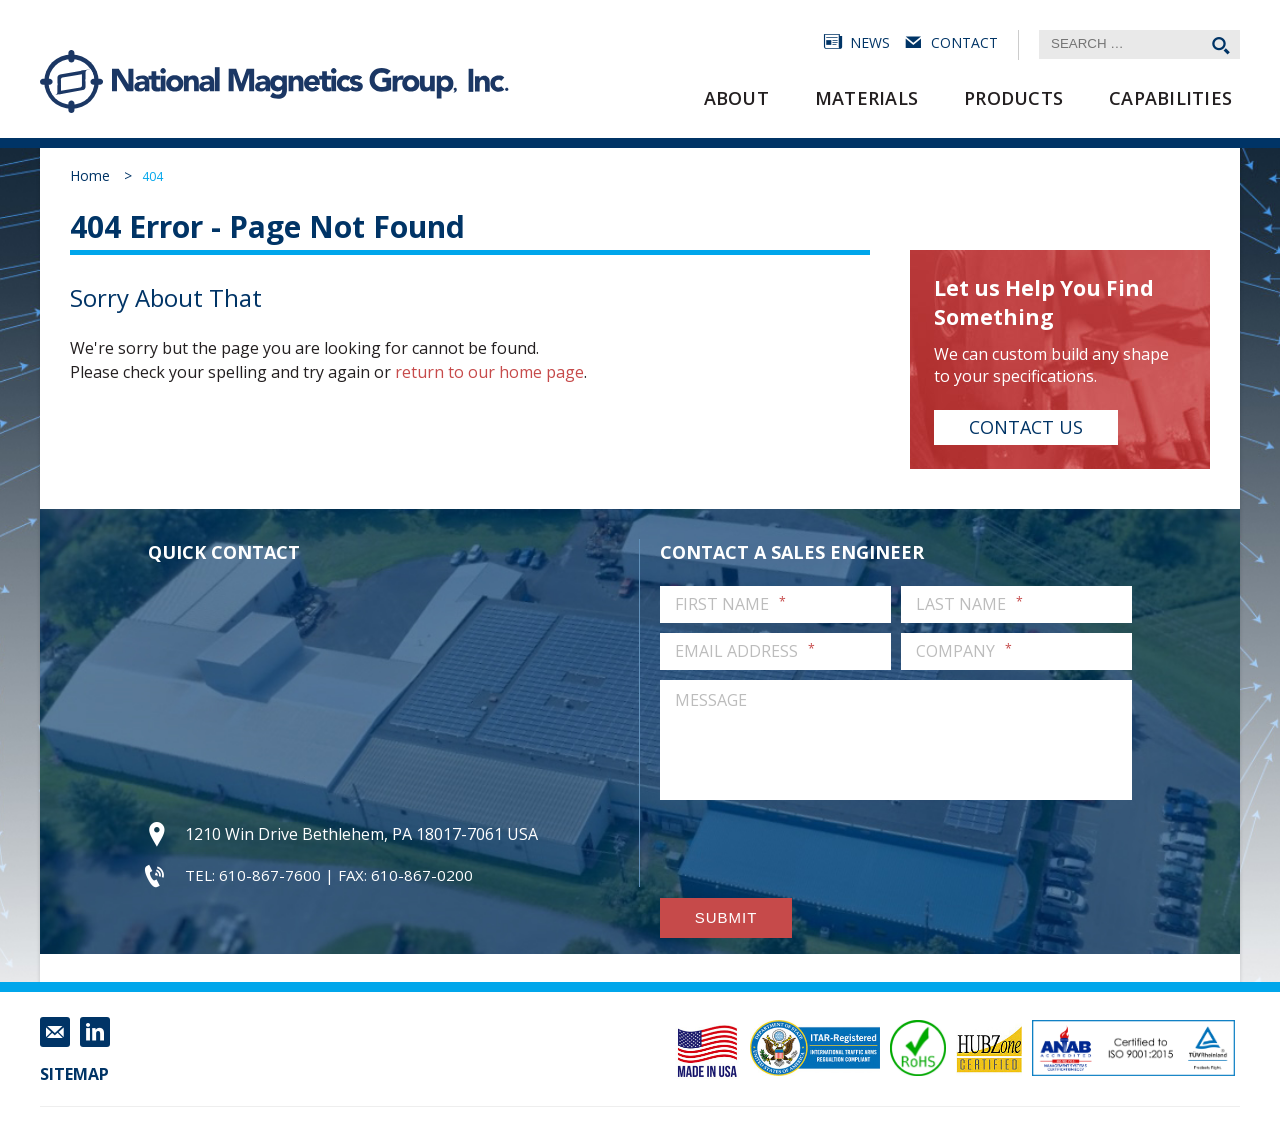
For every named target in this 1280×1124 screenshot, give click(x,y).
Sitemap (74, 1074)
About (736, 98)
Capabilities (1170, 98)
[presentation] (812, 849)
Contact (964, 42)
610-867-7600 (270, 875)
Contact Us (1026, 427)
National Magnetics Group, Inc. (72, 81)
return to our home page (489, 372)
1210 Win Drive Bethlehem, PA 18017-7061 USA (361, 834)
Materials (866, 98)
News (870, 42)
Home (90, 175)
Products (1013, 98)
